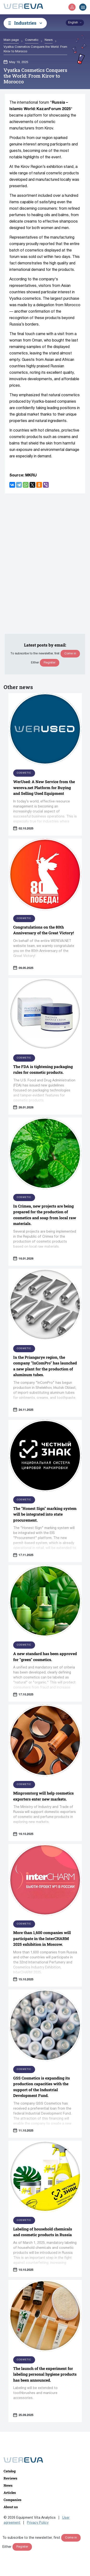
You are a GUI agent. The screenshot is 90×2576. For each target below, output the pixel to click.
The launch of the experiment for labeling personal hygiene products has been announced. (45, 2374)
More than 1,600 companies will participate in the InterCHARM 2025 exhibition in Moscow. (42, 1938)
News (8, 2485)
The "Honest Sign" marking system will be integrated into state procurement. (45, 1514)
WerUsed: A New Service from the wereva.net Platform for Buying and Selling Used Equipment (44, 787)
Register (49, 662)
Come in (70, 653)
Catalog (10, 2471)
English (73, 22)
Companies (12, 2499)
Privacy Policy (37, 2522)
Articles (10, 2492)
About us (11, 2507)
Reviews (10, 2478)
